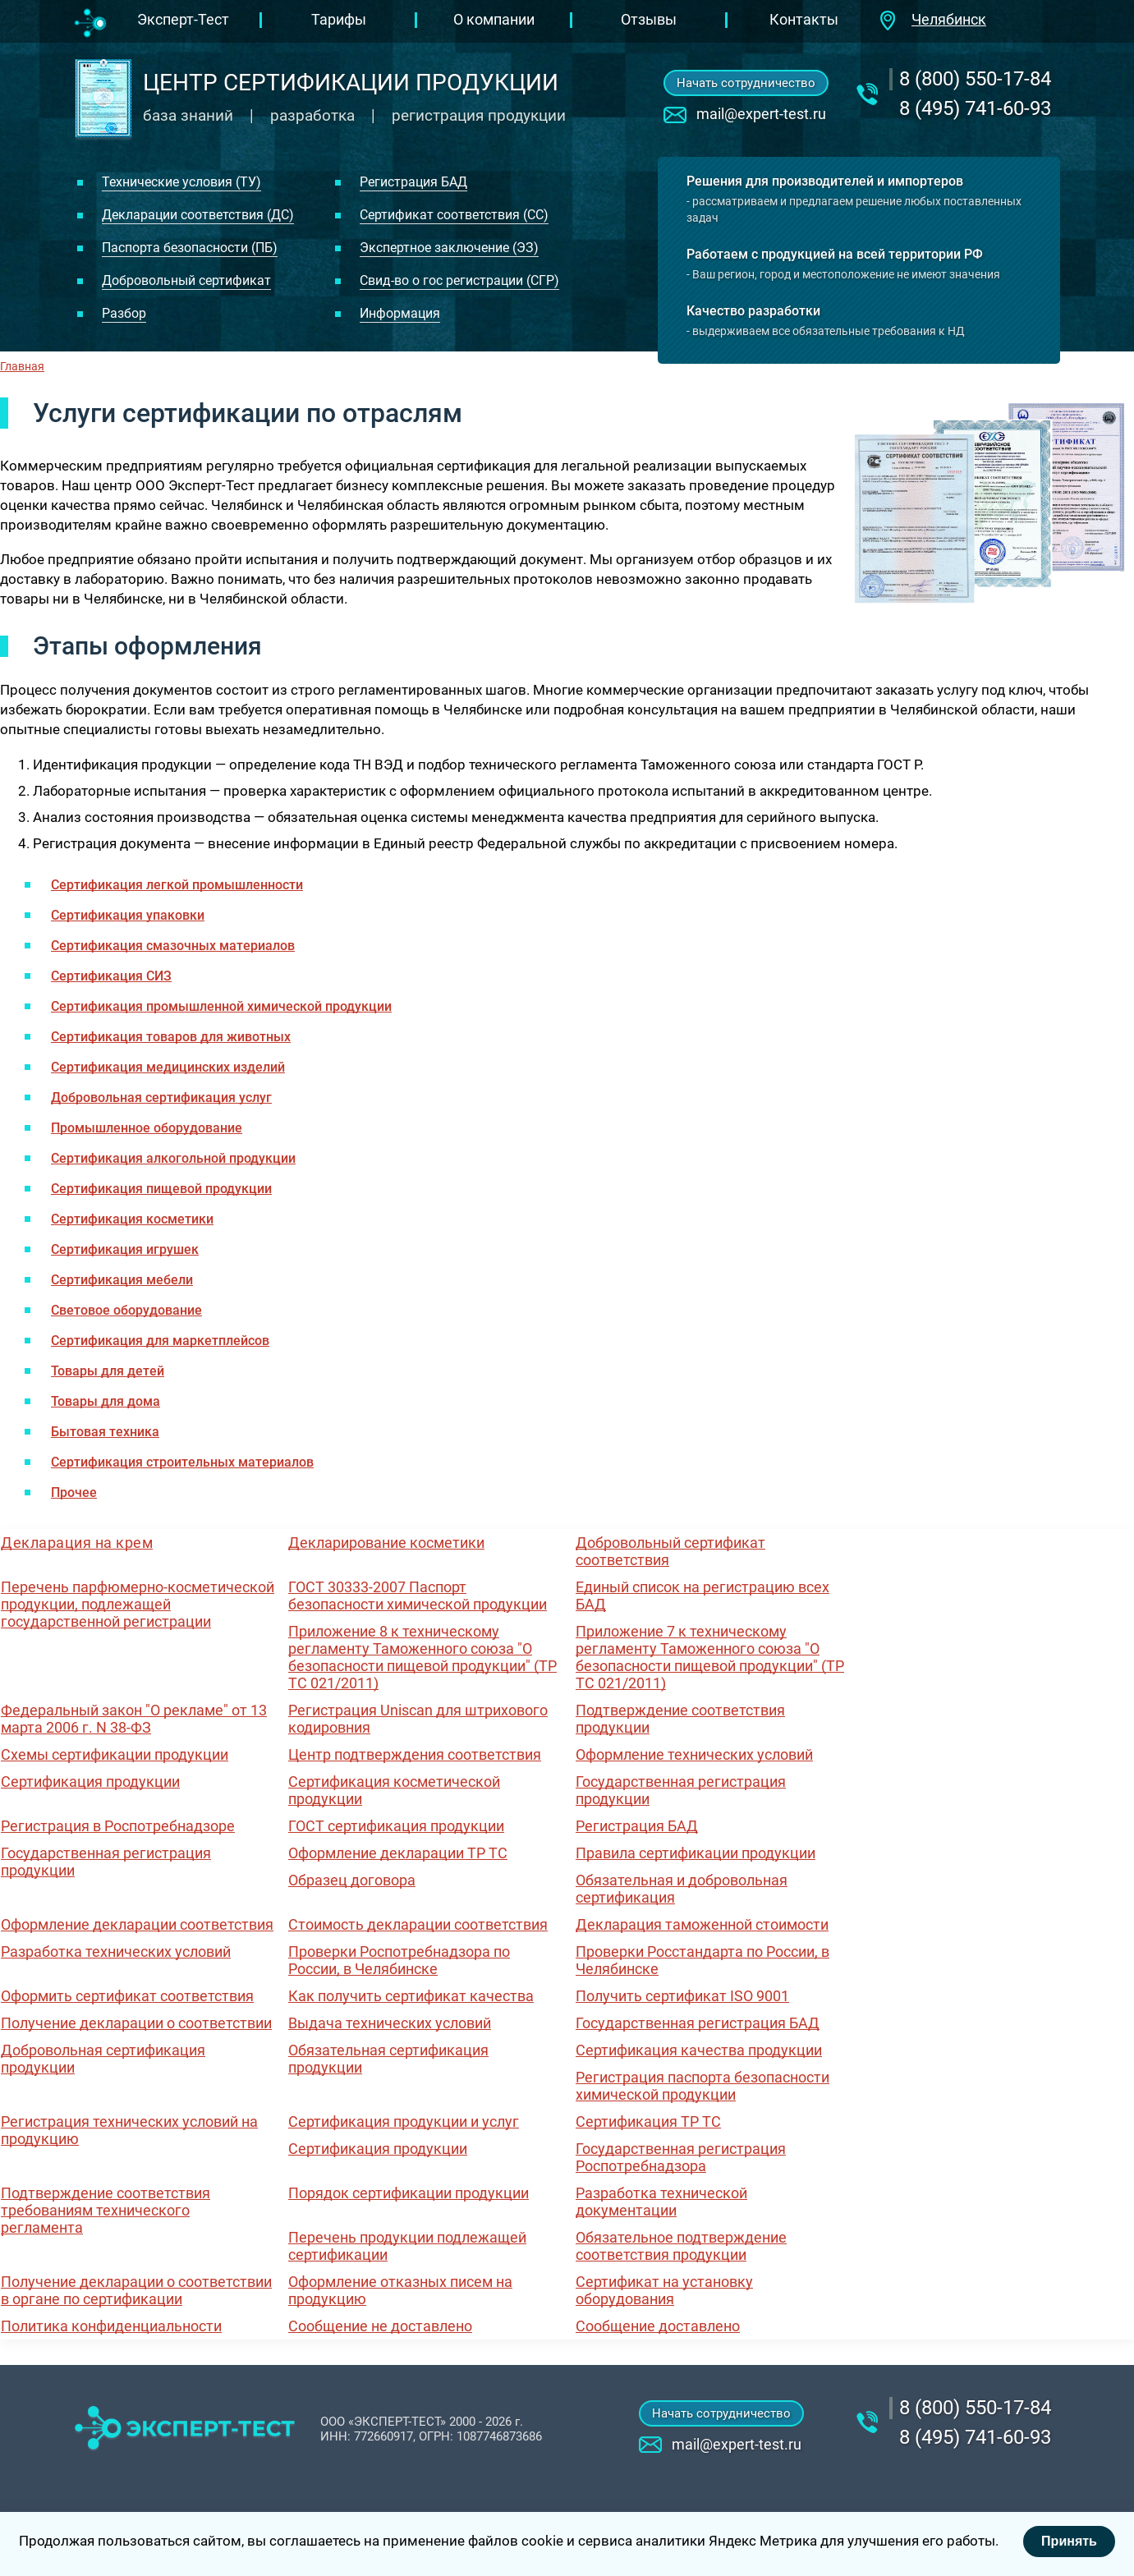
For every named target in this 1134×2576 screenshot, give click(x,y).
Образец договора (351, 1880)
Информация (400, 313)
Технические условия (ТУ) (181, 182)
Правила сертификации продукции (695, 1853)
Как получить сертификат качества (411, 1995)
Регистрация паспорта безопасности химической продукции (702, 2086)
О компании (494, 19)
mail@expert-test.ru (761, 113)
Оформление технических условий (694, 1754)
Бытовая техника (105, 1432)
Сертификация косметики (132, 1219)
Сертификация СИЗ (111, 976)
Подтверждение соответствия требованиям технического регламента (105, 2210)
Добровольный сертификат (186, 280)
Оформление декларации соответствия (137, 1924)
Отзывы (649, 19)
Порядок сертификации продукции (408, 2193)
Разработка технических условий (116, 1951)
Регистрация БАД (413, 182)
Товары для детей (107, 1371)
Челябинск (948, 19)
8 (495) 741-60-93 (975, 108)
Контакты (803, 19)
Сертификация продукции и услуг (403, 2121)
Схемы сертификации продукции (114, 1754)
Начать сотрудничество (746, 83)
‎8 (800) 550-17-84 (975, 78)
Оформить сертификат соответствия (127, 1995)
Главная (22, 366)
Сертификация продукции (90, 1781)
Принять (1069, 2541)
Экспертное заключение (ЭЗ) (449, 247)
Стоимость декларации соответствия (418, 1924)
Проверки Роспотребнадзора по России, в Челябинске (399, 1960)
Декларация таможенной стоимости (702, 1924)
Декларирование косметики (386, 1542)
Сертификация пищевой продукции (161, 1188)
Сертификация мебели (122, 1280)
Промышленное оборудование (146, 1128)
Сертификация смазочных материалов (173, 945)
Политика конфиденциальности (111, 2326)
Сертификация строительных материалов (182, 1462)
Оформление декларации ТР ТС (397, 1853)
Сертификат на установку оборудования (664, 2290)
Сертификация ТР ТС (648, 2121)
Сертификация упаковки (127, 915)
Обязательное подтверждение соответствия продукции (681, 2246)
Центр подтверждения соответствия (414, 1754)
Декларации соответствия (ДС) (198, 215)
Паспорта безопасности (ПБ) (190, 247)
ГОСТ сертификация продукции (396, 1825)
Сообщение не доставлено (380, 2326)
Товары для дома (105, 1401)
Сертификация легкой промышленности (177, 885)
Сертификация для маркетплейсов (160, 1340)
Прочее (74, 1492)
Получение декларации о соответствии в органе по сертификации (136, 2290)
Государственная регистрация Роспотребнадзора (681, 2157)
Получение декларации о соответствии (136, 2023)
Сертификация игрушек (125, 1249)
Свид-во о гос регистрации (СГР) (459, 280)
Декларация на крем (77, 1542)
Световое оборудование (126, 1310)
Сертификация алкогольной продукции (173, 1158)
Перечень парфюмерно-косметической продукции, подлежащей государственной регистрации (137, 1604)
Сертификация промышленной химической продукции (221, 1006)
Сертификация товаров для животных (171, 1037)
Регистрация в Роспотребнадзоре (118, 1825)
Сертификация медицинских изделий (168, 1067)
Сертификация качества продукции (699, 2050)
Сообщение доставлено (658, 2326)
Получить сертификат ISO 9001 (682, 1995)
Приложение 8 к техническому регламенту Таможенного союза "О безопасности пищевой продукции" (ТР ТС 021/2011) (422, 1657)
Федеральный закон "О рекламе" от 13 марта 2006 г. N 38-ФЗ (134, 1718)
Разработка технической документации (661, 2201)
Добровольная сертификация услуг (161, 1097)
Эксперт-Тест (183, 19)
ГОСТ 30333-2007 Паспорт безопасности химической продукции (417, 1595)
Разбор (124, 313)
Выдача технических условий (389, 2023)
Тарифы (338, 19)
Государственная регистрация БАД (698, 2023)
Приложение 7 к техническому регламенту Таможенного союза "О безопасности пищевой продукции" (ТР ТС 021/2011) (710, 1657)
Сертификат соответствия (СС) (454, 215)
